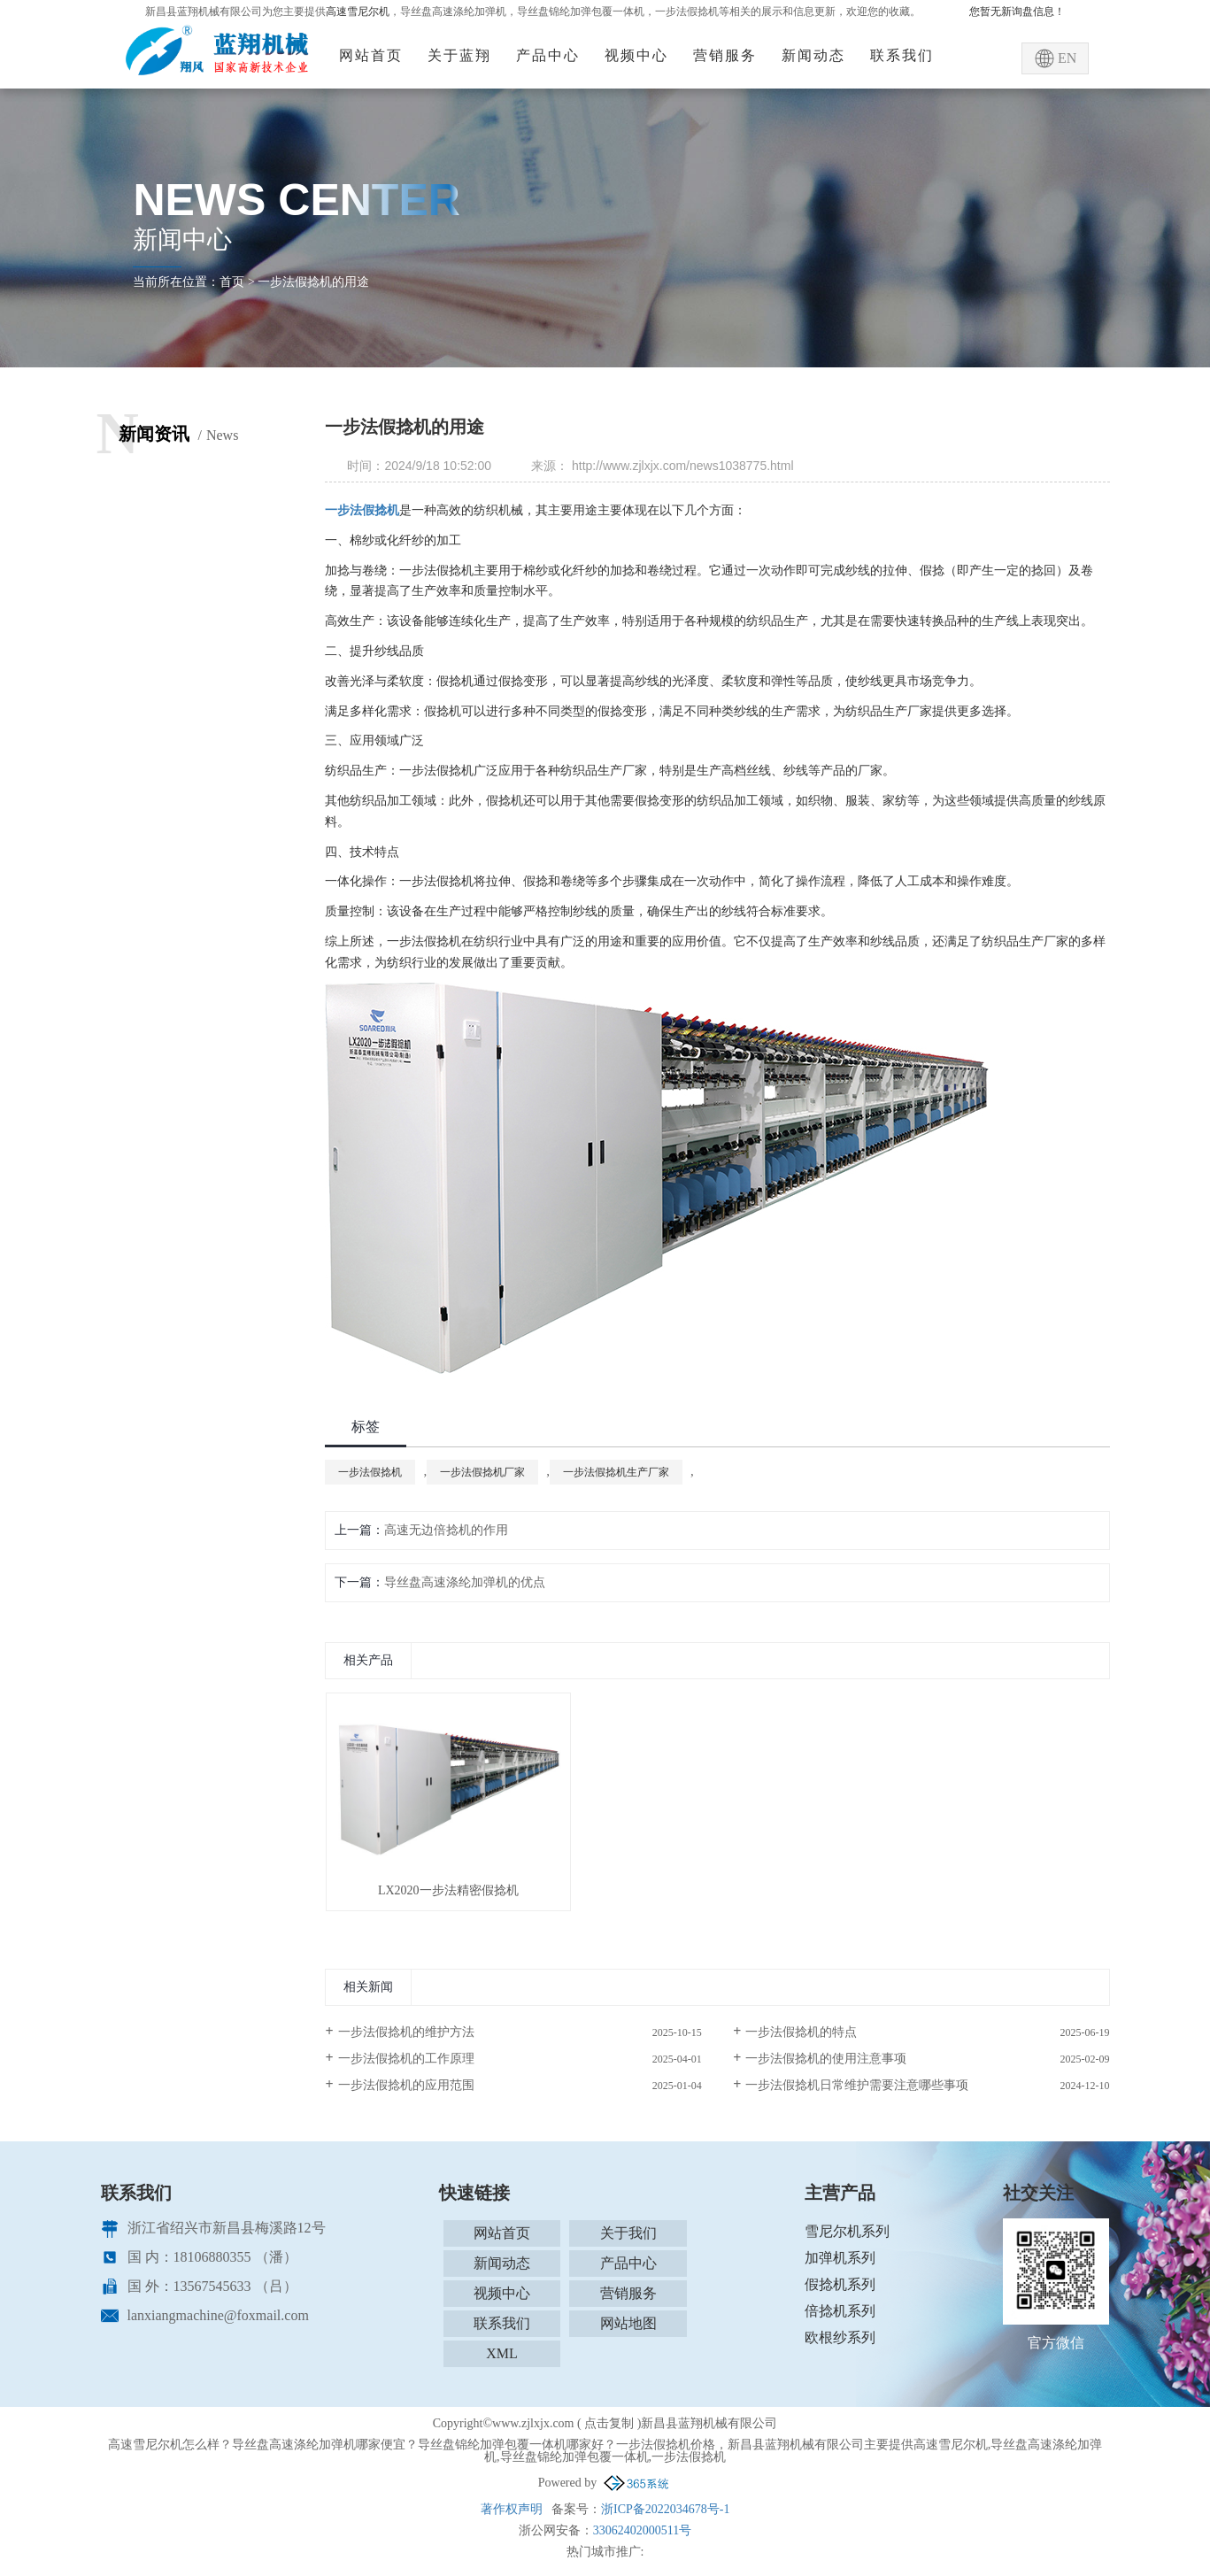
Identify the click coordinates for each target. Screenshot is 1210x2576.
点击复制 (609, 2423)
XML (502, 2353)
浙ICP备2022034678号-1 (665, 2509)
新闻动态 (813, 55)
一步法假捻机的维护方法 (406, 2032)
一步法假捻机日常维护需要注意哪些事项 (856, 2085)
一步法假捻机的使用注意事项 (825, 2058)
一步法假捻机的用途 (313, 282)
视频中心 (636, 55)
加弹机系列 (840, 2257)
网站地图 (628, 2323)
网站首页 (371, 55)
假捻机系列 (840, 2284)
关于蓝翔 (459, 55)
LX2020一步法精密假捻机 (448, 1890)
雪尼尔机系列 (847, 2231)
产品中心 (548, 55)
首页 (232, 282)
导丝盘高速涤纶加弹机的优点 (464, 1582)
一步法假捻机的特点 (801, 2032)
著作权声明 (512, 2509)
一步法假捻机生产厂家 (616, 1472)
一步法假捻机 (370, 1472)
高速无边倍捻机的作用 (446, 1530)
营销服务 (725, 55)
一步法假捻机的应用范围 (406, 2085)
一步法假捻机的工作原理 (406, 2058)
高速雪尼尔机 (357, 11)
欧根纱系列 (840, 2337)
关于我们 (628, 2233)
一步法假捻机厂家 (482, 1472)
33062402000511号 (642, 2530)
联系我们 (902, 55)
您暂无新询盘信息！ (1017, 11)
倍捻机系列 (840, 2310)
